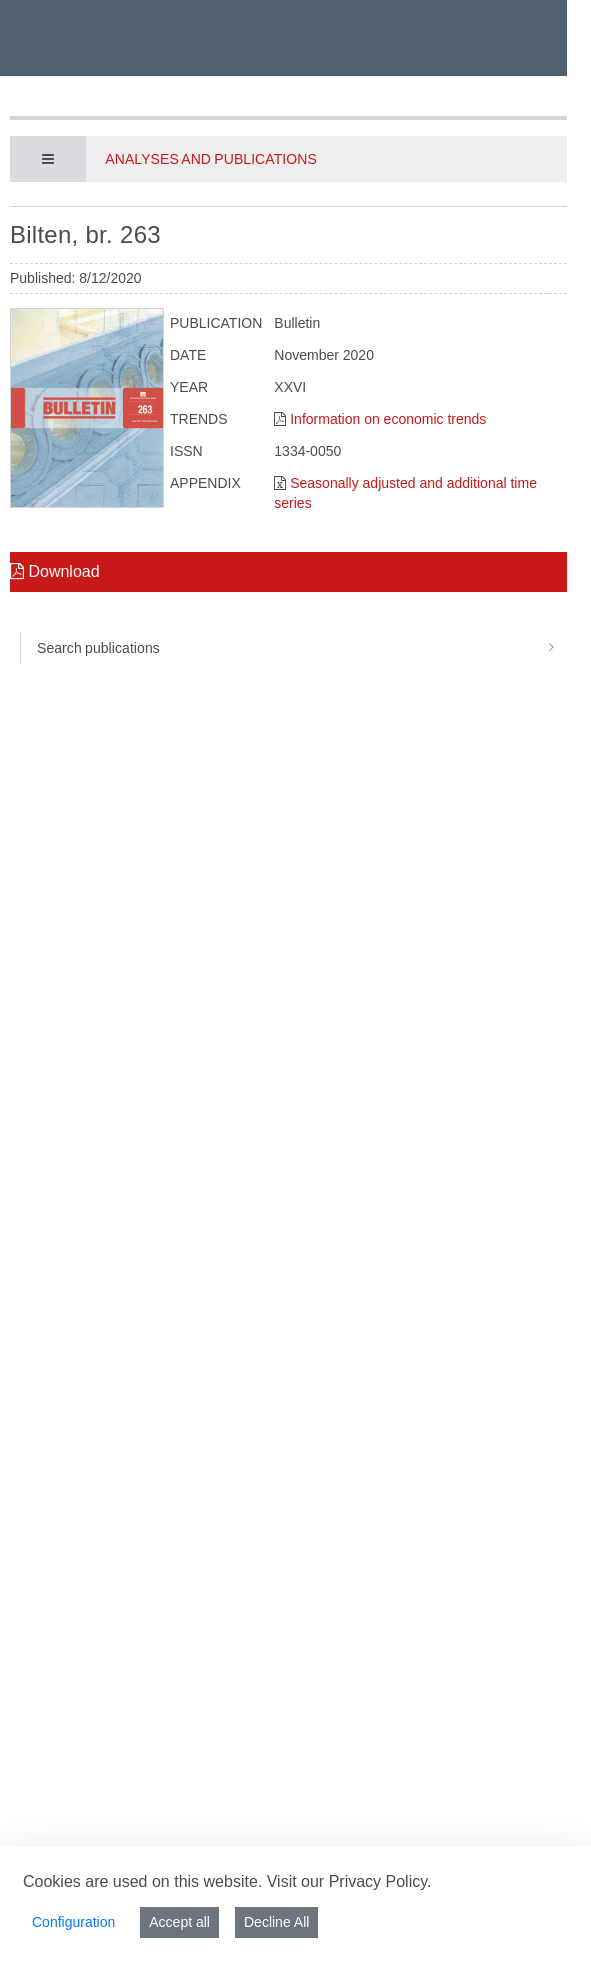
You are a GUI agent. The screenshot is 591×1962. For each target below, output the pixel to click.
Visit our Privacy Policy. (349, 1881)
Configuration (73, 1922)
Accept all (179, 1922)
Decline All (276, 1922)
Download (55, 571)
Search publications (302, 648)
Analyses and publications (210, 159)
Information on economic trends (388, 419)
